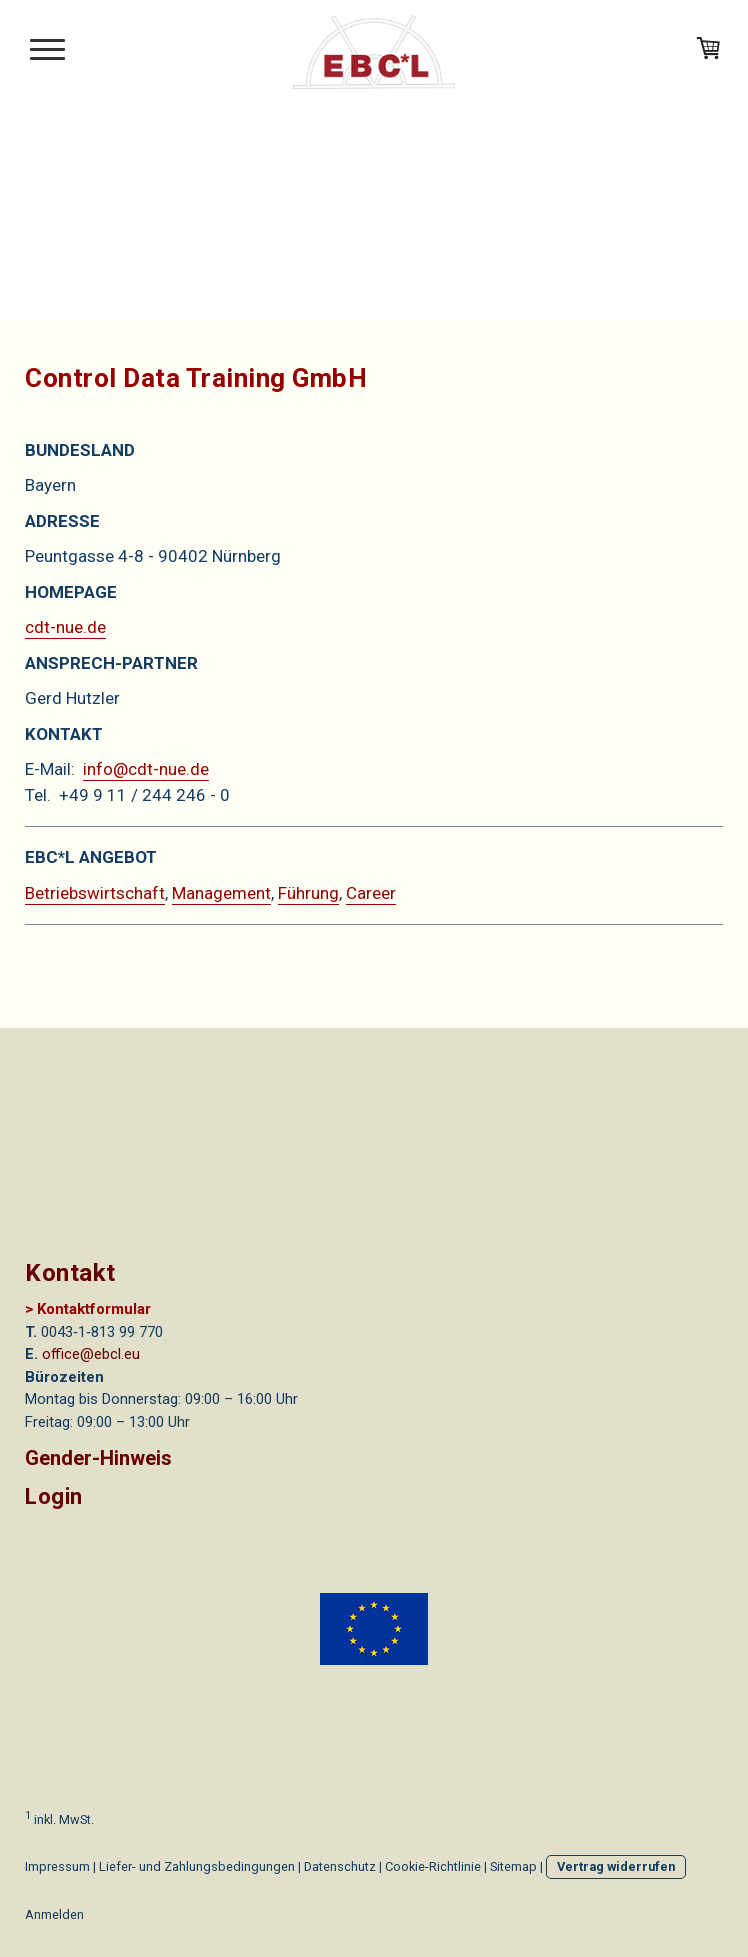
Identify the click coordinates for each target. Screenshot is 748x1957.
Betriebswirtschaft (95, 893)
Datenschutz (340, 1866)
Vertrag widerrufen (616, 1866)
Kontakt (70, 1273)
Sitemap (513, 1866)
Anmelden (54, 1914)
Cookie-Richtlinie (433, 1866)
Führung (308, 893)
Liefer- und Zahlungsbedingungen (197, 1866)
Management (221, 893)
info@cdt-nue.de (146, 769)
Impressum (57, 1866)
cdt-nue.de (65, 627)
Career (371, 893)
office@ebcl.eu (91, 1354)
